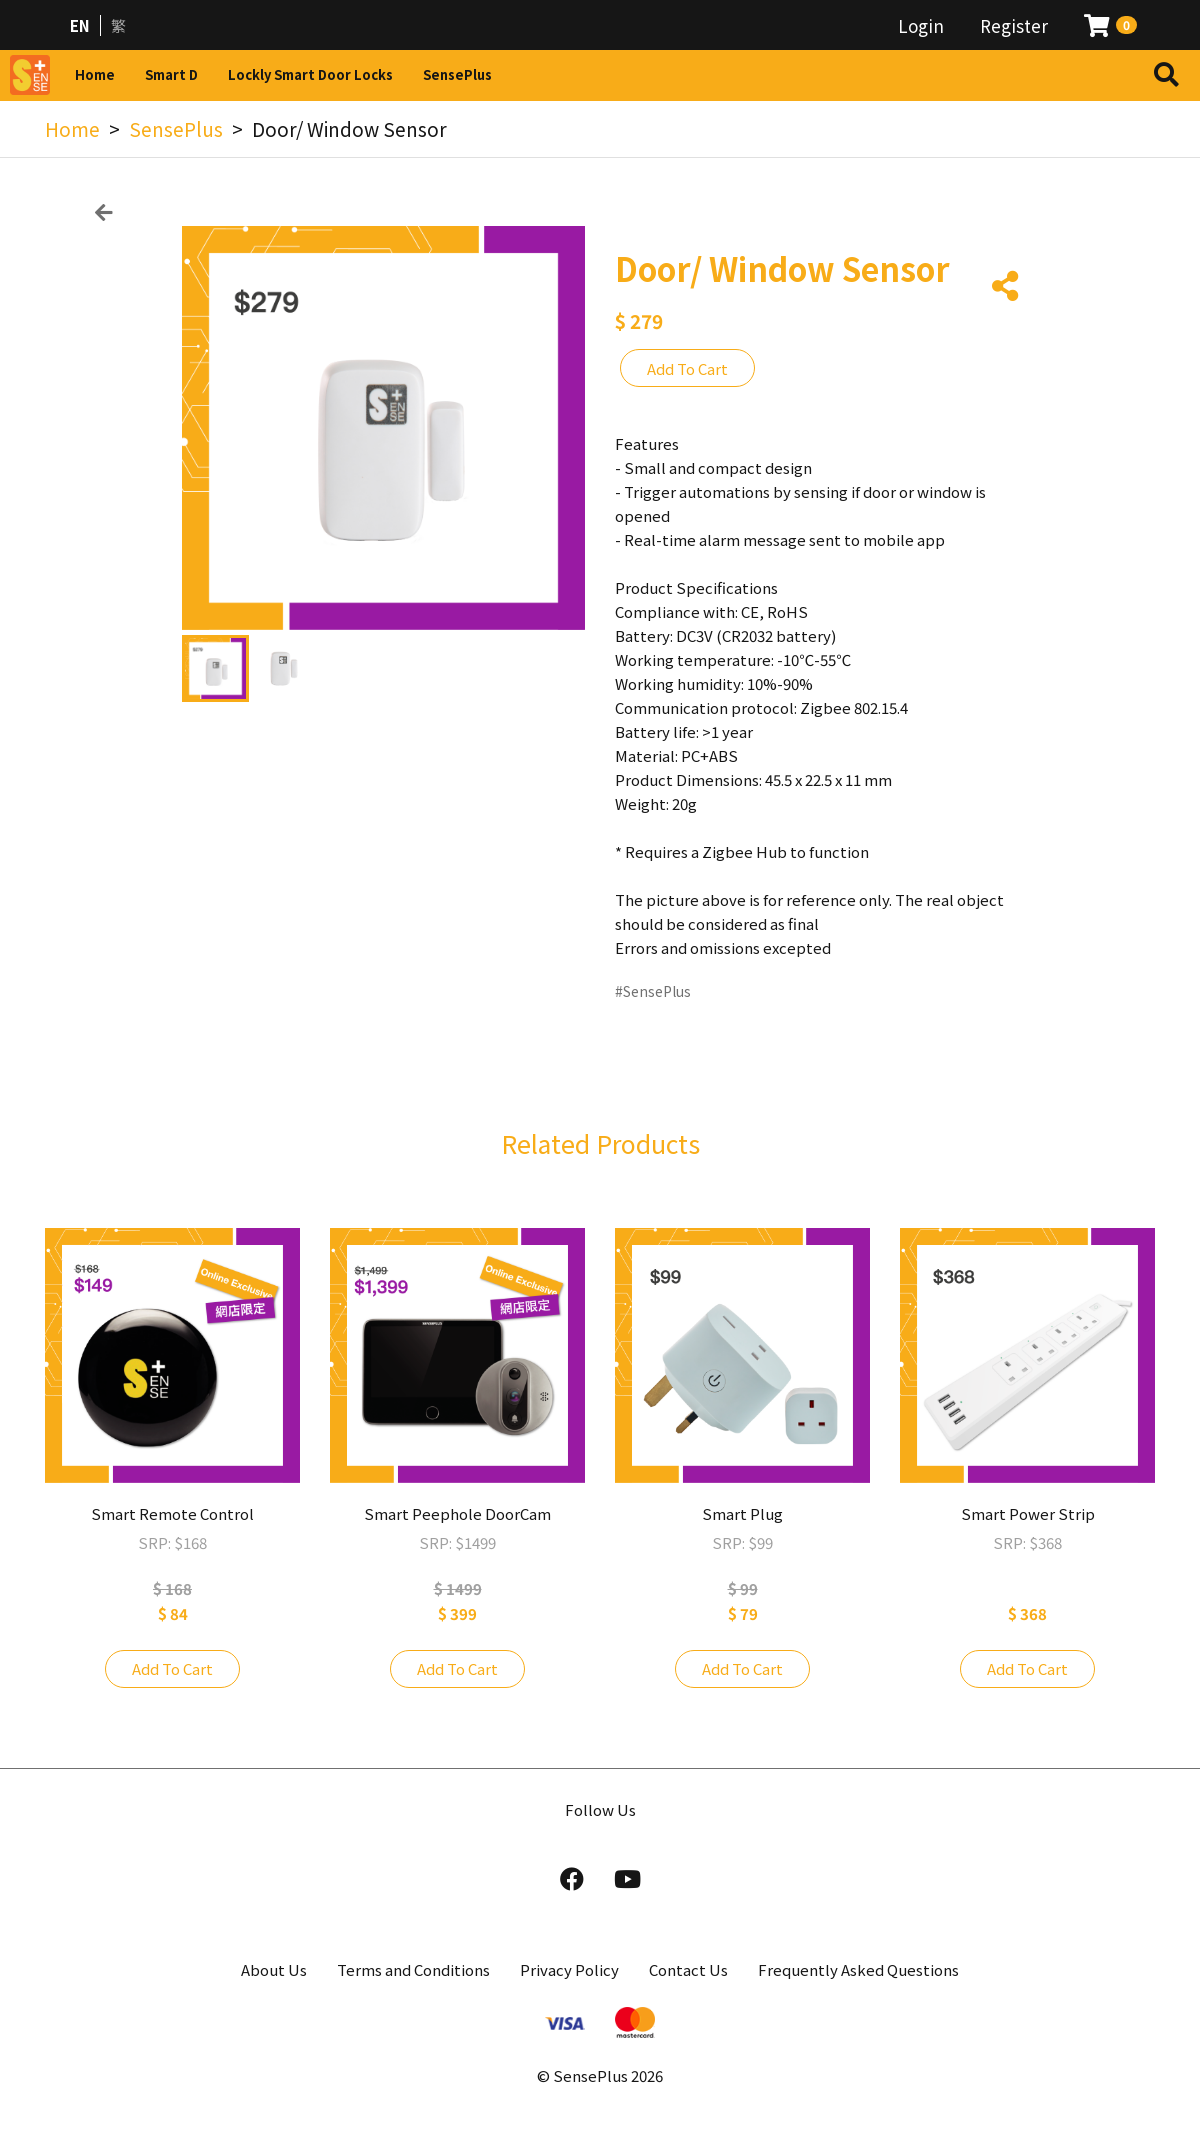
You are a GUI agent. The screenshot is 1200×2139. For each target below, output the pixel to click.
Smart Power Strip (1028, 1513)
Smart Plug (742, 1513)
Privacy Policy (569, 1969)
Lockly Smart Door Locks (310, 74)
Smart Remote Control (172, 1513)
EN (80, 25)
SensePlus (457, 74)
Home (95, 74)
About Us (274, 1969)
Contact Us (688, 1969)
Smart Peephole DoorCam (457, 1513)
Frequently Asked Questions (858, 1969)
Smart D (171, 74)
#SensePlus (653, 991)
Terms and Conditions (413, 1969)
